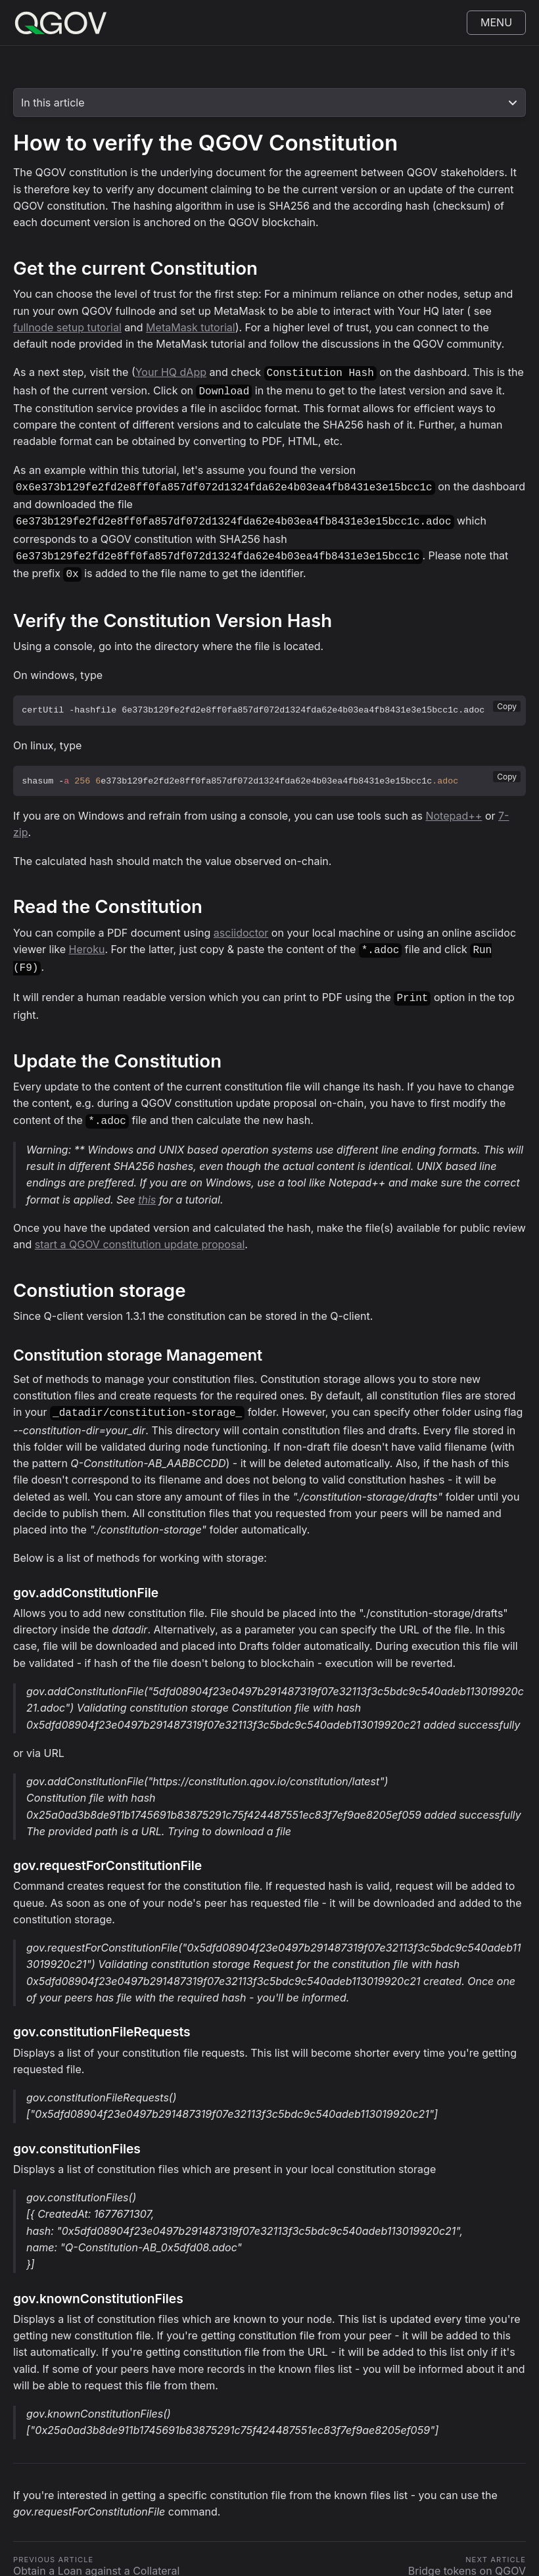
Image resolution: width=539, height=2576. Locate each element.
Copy (507, 698)
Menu (496, 22)
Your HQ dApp (170, 372)
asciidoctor (241, 924)
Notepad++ (453, 807)
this (147, 1186)
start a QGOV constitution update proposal (140, 1231)
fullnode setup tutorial (67, 327)
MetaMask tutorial (190, 327)
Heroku (87, 941)
